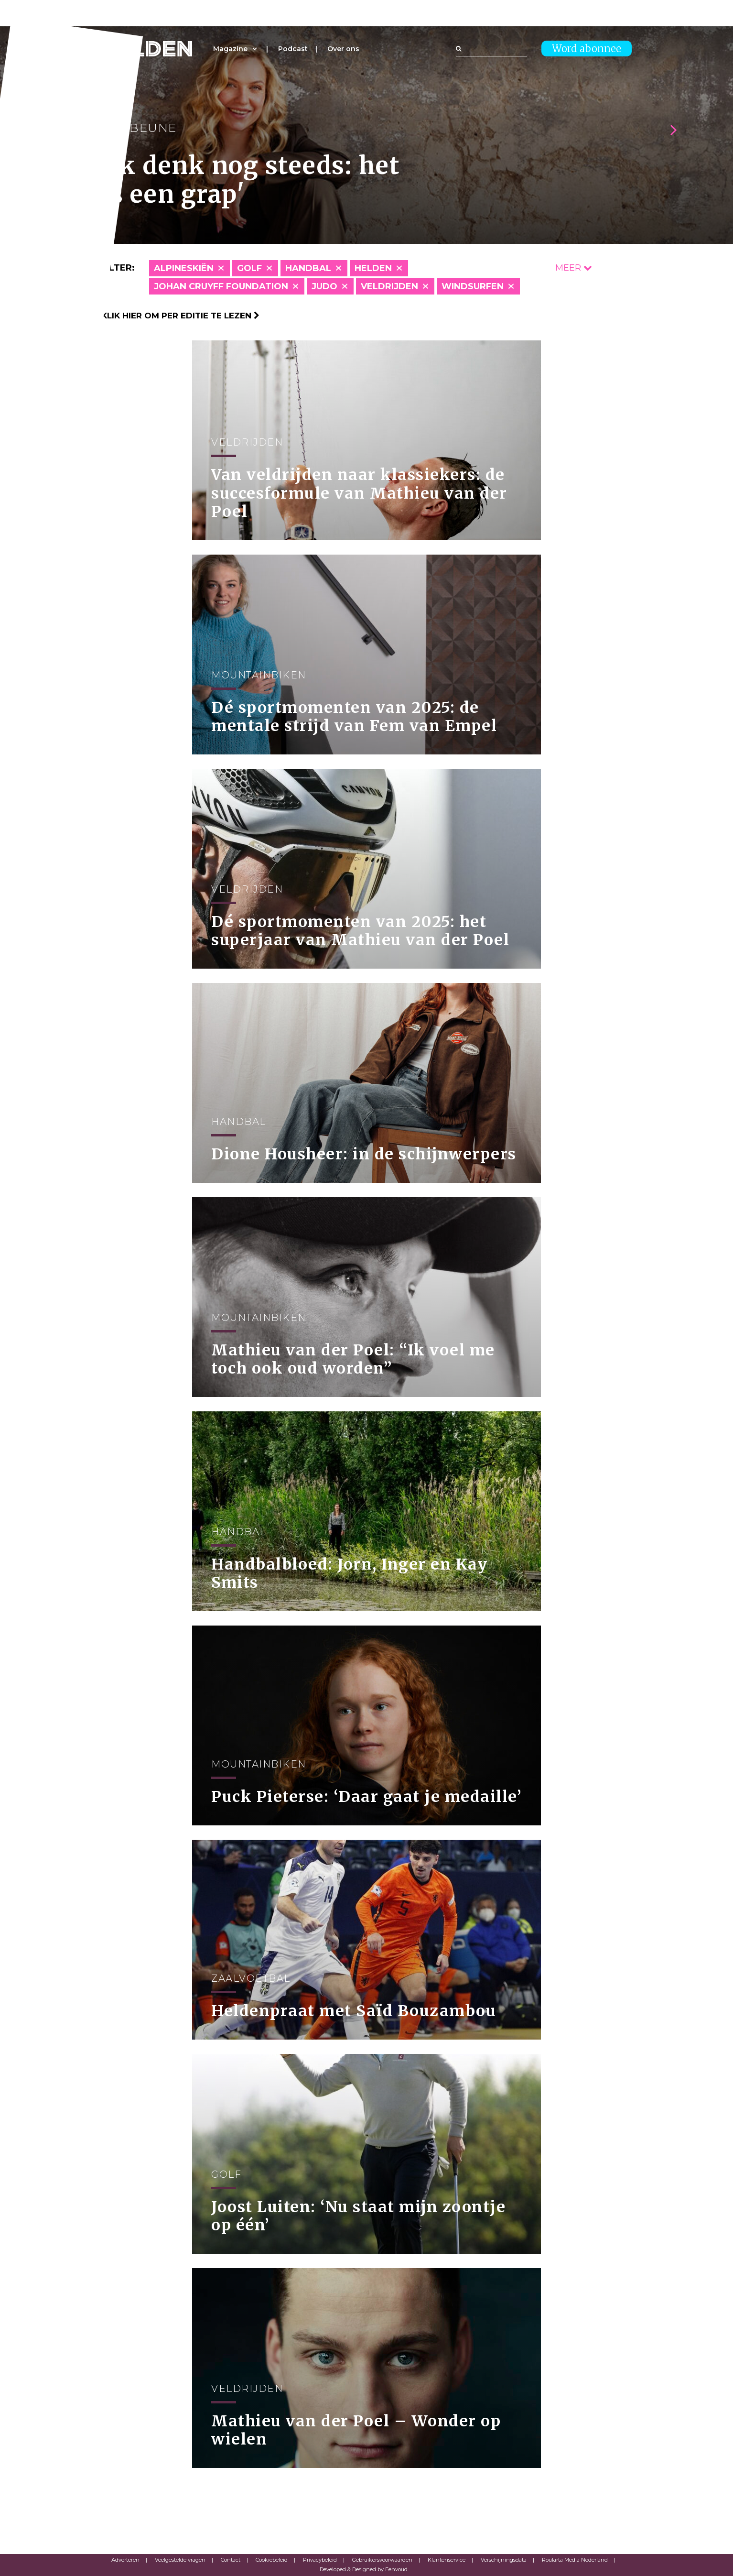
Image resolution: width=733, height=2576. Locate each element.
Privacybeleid (320, 2559)
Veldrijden (389, 286)
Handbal (308, 268)
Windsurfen (473, 286)
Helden (373, 268)
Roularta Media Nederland (575, 2559)
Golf (249, 268)
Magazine (230, 48)
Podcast (293, 48)
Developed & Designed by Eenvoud (364, 2569)
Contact (230, 2559)
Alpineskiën (184, 268)
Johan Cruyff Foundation (221, 286)
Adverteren (125, 2559)
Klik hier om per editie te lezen (180, 315)
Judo (324, 286)
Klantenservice (446, 2559)
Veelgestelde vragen (180, 2559)
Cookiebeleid (272, 2559)
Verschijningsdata (504, 2559)
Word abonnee (586, 49)
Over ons (343, 48)
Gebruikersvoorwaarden (382, 2559)
